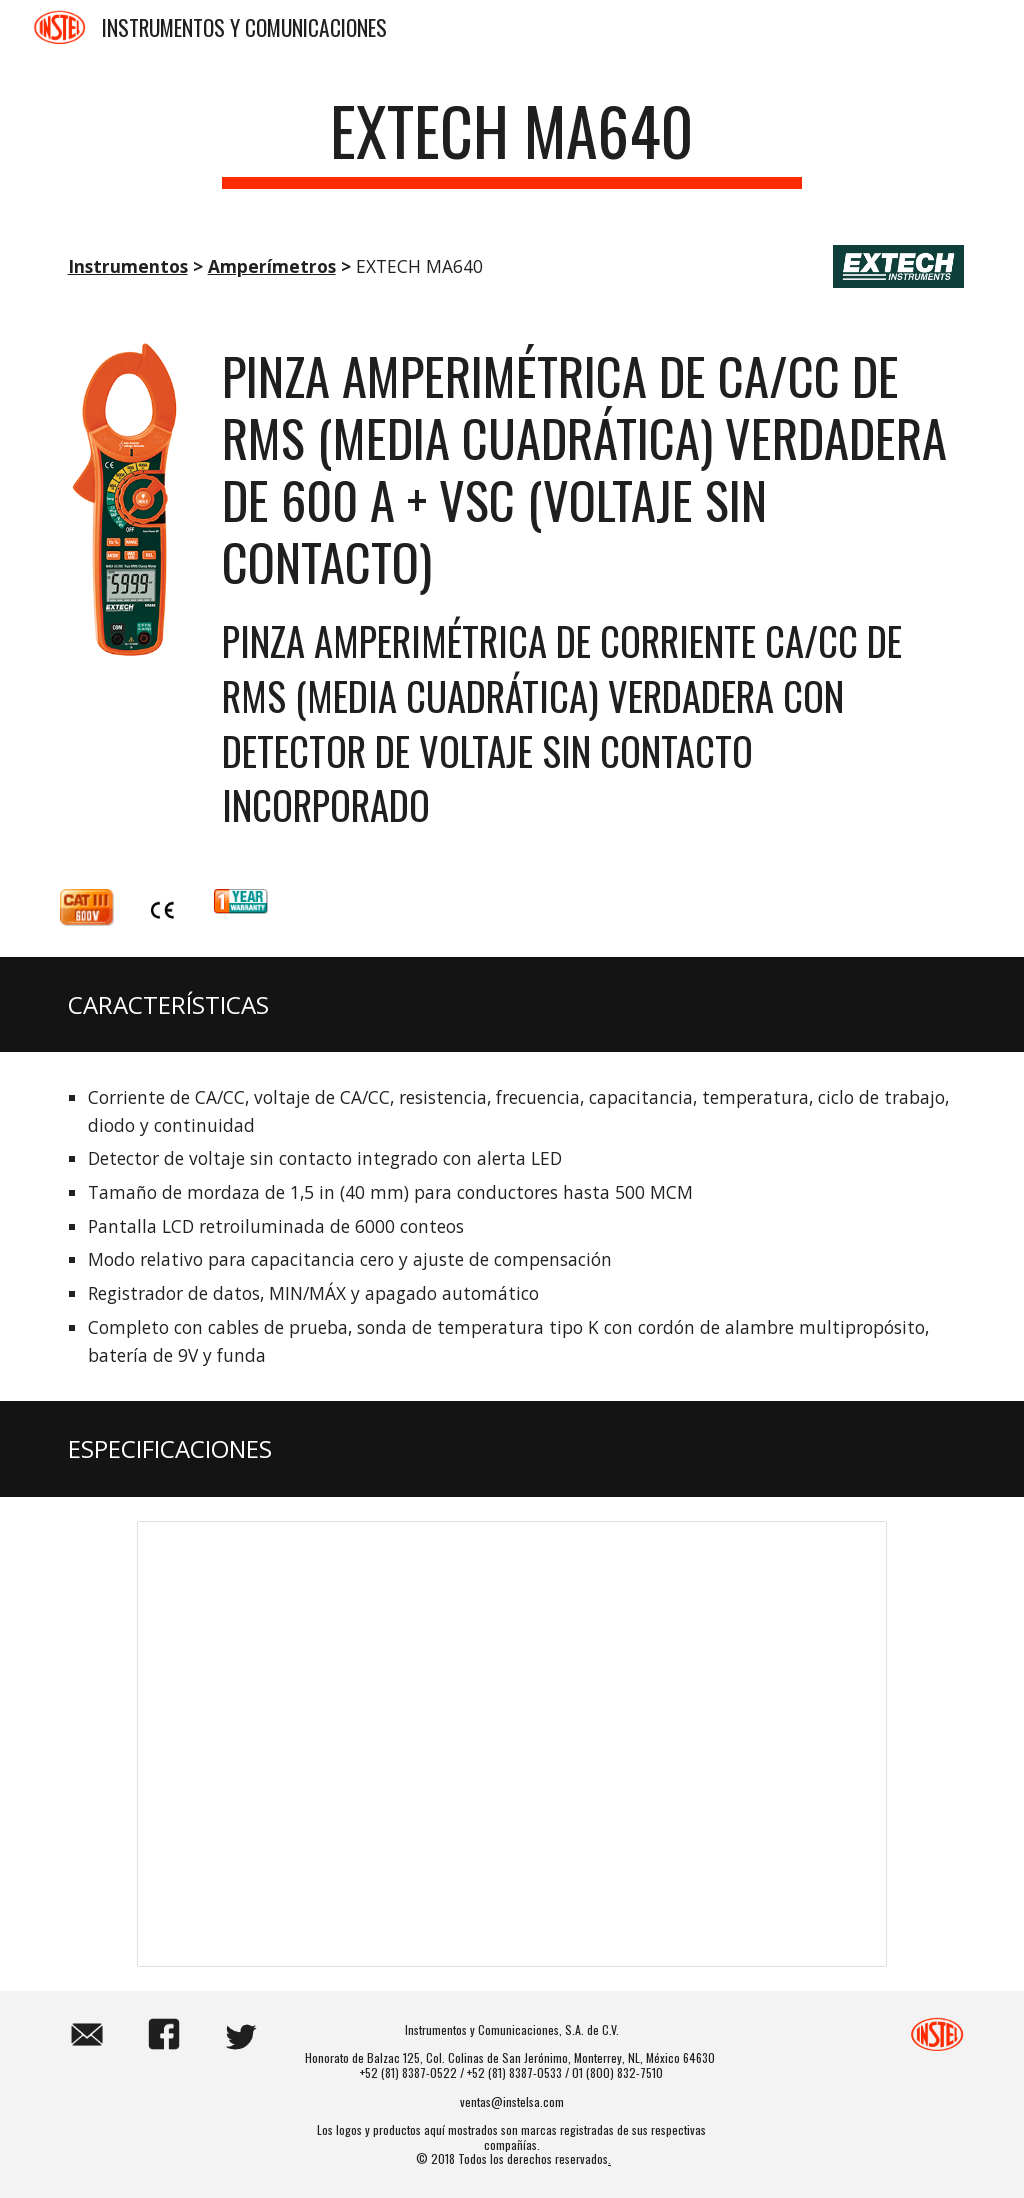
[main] (511, 140)
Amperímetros (272, 266)
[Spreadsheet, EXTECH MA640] (512, 1744)
